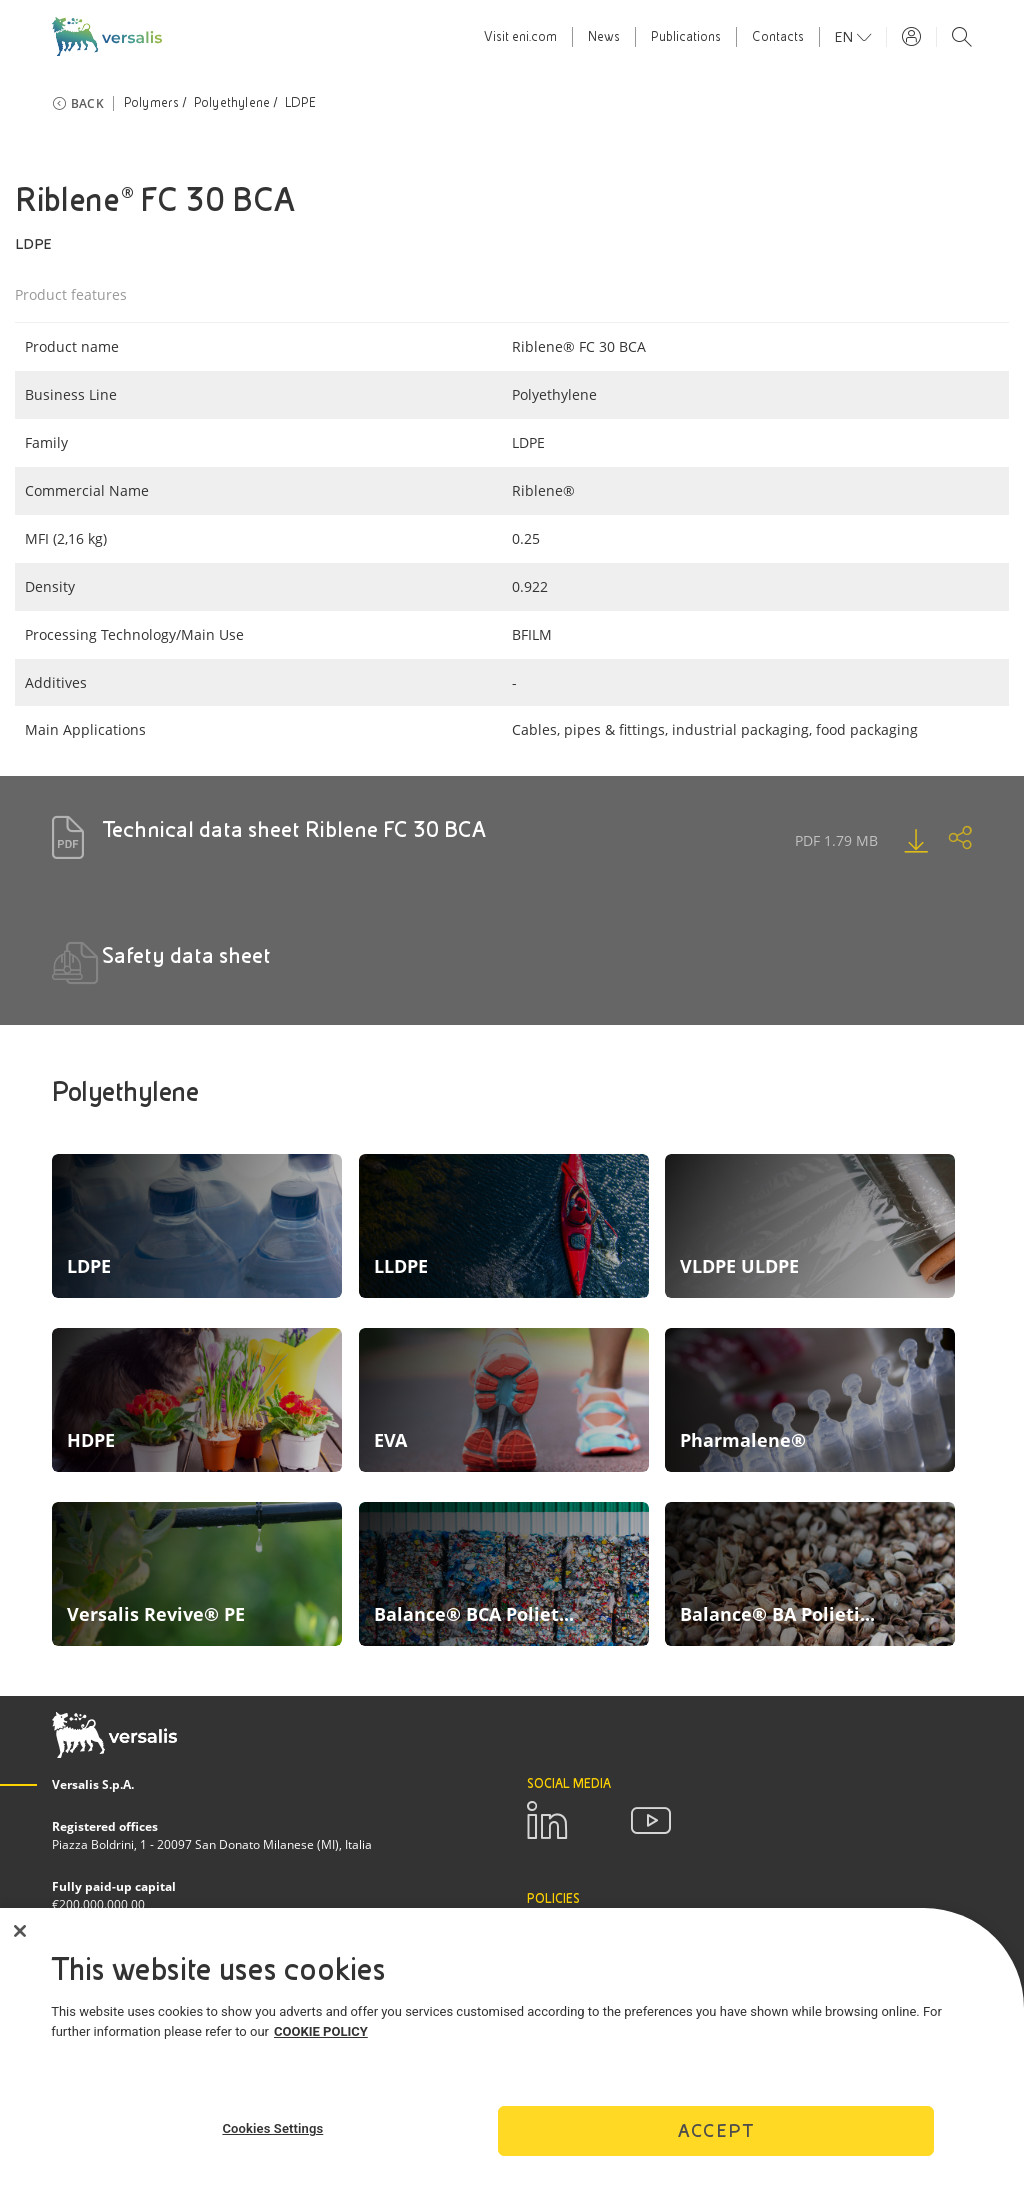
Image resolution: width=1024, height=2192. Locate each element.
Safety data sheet (186, 955)
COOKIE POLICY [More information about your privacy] (321, 2031)
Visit (520, 37)
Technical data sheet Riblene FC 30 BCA (294, 829)
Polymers (152, 103)
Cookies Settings (272, 2128)
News (604, 37)
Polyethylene (232, 103)
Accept (716, 2130)
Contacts (778, 37)
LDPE (301, 103)
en (846, 37)
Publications (686, 37)
